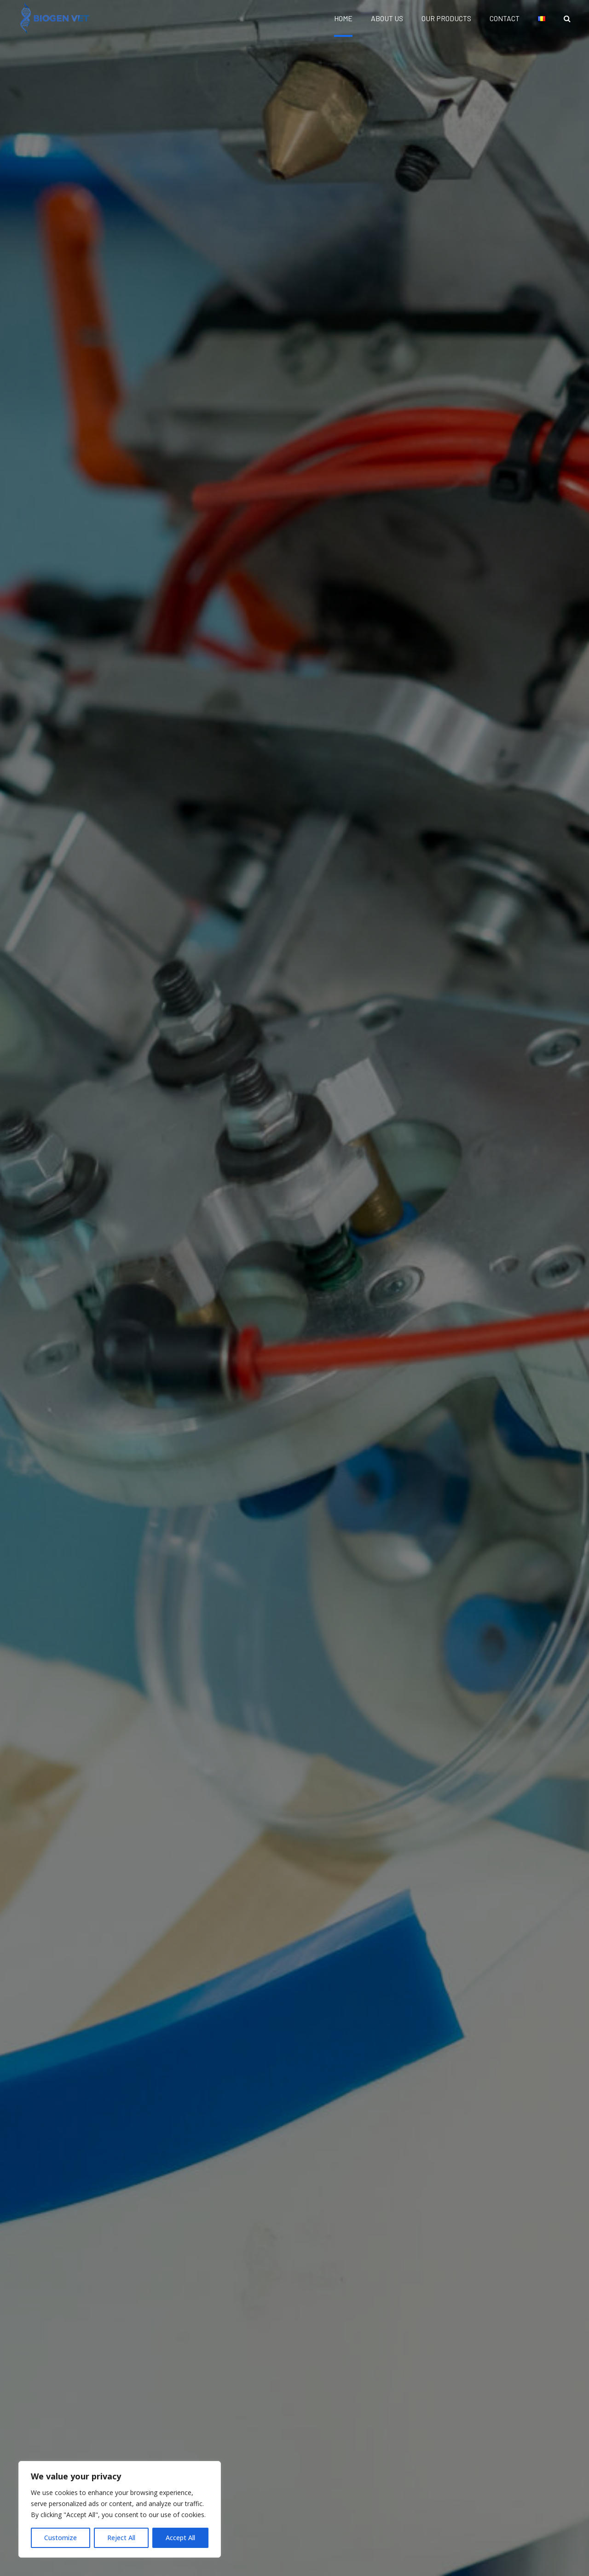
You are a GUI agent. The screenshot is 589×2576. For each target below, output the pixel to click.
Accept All (180, 2537)
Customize (60, 2537)
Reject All (121, 2537)
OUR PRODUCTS (446, 18)
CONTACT (505, 18)
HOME (343, 18)
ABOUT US (387, 18)
